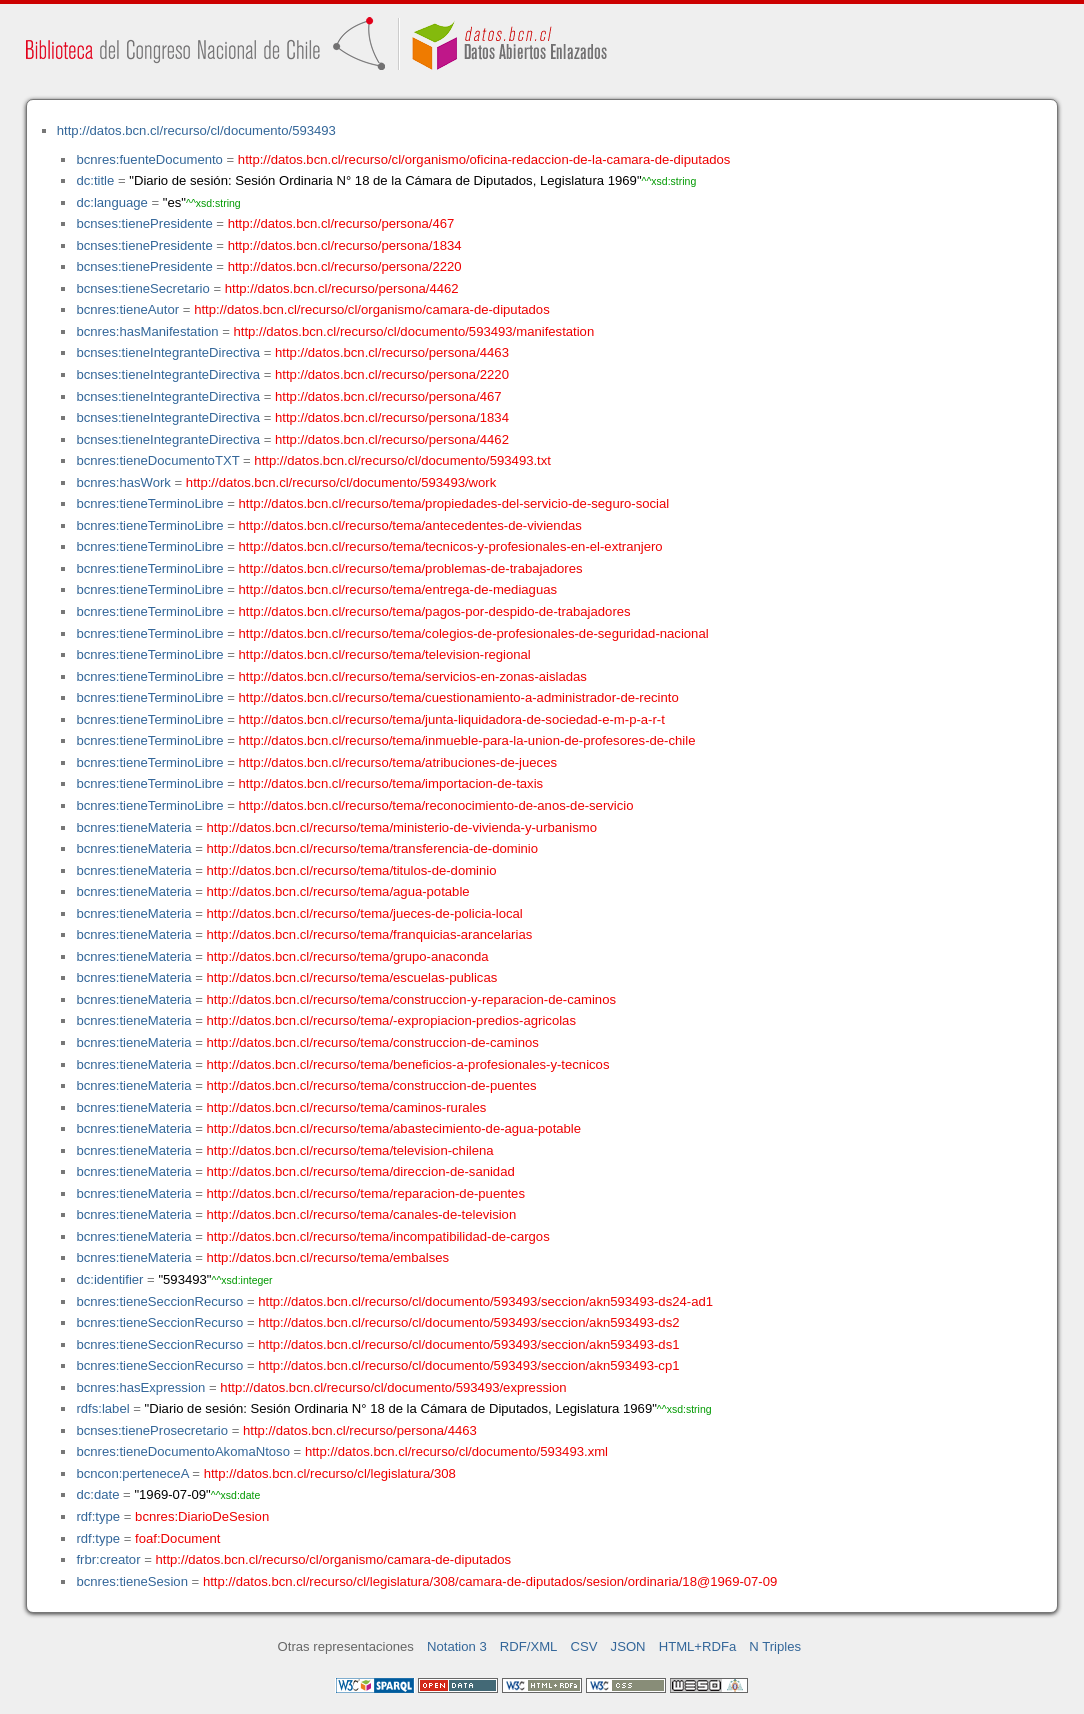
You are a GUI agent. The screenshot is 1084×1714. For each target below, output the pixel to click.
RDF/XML (529, 1646)
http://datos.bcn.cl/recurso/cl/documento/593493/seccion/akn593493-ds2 (468, 1322)
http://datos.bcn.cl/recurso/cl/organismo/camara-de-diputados (372, 309)
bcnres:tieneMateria (133, 827)
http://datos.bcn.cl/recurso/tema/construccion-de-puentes (372, 1085)
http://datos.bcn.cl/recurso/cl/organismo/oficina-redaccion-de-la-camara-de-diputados (484, 159)
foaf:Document (177, 1538)
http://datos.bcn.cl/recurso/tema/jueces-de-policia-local (365, 913)
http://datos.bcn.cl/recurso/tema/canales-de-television (362, 1214)
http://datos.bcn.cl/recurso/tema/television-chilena (350, 1150)
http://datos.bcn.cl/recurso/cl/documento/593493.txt (402, 460)
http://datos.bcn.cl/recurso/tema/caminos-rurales (347, 1107)
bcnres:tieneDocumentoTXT (157, 460)
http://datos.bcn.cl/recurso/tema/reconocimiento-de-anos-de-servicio (436, 805)
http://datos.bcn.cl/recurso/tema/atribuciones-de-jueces (398, 762)
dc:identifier (109, 1279)
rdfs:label (102, 1408)
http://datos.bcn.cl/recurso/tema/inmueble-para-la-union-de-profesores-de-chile (467, 740)
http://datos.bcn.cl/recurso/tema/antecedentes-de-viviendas (410, 525)
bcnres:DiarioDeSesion (202, 1516)
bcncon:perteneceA (132, 1473)
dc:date (97, 1494)
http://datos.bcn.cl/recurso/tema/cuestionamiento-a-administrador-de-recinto (459, 697)
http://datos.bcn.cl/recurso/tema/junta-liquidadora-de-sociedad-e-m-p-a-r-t (452, 719)
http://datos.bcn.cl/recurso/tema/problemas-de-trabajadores (411, 568)
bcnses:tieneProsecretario (152, 1430)
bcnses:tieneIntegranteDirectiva (168, 352)
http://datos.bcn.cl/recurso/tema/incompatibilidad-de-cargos (378, 1236)
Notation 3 (457, 1646)
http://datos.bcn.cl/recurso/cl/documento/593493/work (341, 482)
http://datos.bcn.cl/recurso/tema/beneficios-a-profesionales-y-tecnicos (408, 1064)
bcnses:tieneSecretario (142, 288)
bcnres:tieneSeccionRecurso (159, 1301)
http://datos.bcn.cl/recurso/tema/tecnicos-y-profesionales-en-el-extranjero (451, 546)
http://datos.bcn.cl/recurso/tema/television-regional (385, 654)
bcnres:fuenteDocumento (149, 159)
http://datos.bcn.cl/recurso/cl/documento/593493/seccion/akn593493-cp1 (468, 1365)
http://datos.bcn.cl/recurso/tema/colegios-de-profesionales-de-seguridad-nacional (474, 633)
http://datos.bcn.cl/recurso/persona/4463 (392, 352)
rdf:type (98, 1516)
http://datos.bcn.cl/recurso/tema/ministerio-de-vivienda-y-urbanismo (402, 827)
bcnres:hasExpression (140, 1387)
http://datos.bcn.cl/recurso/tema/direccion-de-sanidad (361, 1171)
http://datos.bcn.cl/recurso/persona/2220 (345, 266)
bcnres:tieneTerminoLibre (149, 503)
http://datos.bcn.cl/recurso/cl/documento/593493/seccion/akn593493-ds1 (468, 1344)
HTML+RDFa (698, 1646)
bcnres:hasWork (123, 482)
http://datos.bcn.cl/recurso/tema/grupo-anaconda (348, 956)
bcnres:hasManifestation (147, 331)
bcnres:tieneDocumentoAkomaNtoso (183, 1451)
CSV (584, 1646)
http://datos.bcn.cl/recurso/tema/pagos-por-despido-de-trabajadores (435, 611)
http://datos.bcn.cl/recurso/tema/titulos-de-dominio (352, 870)
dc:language (111, 202)
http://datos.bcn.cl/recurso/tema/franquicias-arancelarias (370, 934)
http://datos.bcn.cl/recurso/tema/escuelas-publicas (352, 977)
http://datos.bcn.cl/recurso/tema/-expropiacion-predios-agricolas (391, 1020)
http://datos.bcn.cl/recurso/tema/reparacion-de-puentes (366, 1193)
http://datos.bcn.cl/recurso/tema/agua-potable (338, 891)
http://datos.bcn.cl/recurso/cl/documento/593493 (196, 130)
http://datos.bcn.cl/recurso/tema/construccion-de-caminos (373, 1042)
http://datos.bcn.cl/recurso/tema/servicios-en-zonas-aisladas (413, 676)
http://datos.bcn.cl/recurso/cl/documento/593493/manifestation (413, 331)
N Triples (775, 1646)
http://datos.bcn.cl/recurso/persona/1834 (345, 245)
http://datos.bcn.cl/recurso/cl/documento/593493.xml (456, 1451)
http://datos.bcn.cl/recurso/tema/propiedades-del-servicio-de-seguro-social (454, 503)
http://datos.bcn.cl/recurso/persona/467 (341, 223)
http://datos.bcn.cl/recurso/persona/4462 (342, 288)
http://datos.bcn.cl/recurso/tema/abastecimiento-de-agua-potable (394, 1128)
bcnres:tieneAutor (127, 309)
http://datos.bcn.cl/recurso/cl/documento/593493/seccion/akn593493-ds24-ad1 (485, 1301)
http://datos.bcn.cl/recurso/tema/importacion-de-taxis (391, 783)
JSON (628, 1646)
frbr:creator (108, 1559)
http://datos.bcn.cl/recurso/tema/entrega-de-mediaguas (398, 589)
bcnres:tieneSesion (132, 1581)
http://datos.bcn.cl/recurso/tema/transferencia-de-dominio (373, 848)
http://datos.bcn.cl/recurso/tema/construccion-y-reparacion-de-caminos (411, 999)
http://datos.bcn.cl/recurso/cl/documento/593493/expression (393, 1387)
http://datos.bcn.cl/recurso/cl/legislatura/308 (330, 1473)
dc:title (95, 180)
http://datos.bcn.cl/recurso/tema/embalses (328, 1257)
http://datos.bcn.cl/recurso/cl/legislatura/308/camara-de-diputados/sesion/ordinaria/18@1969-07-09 (490, 1581)
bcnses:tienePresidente (144, 223)
